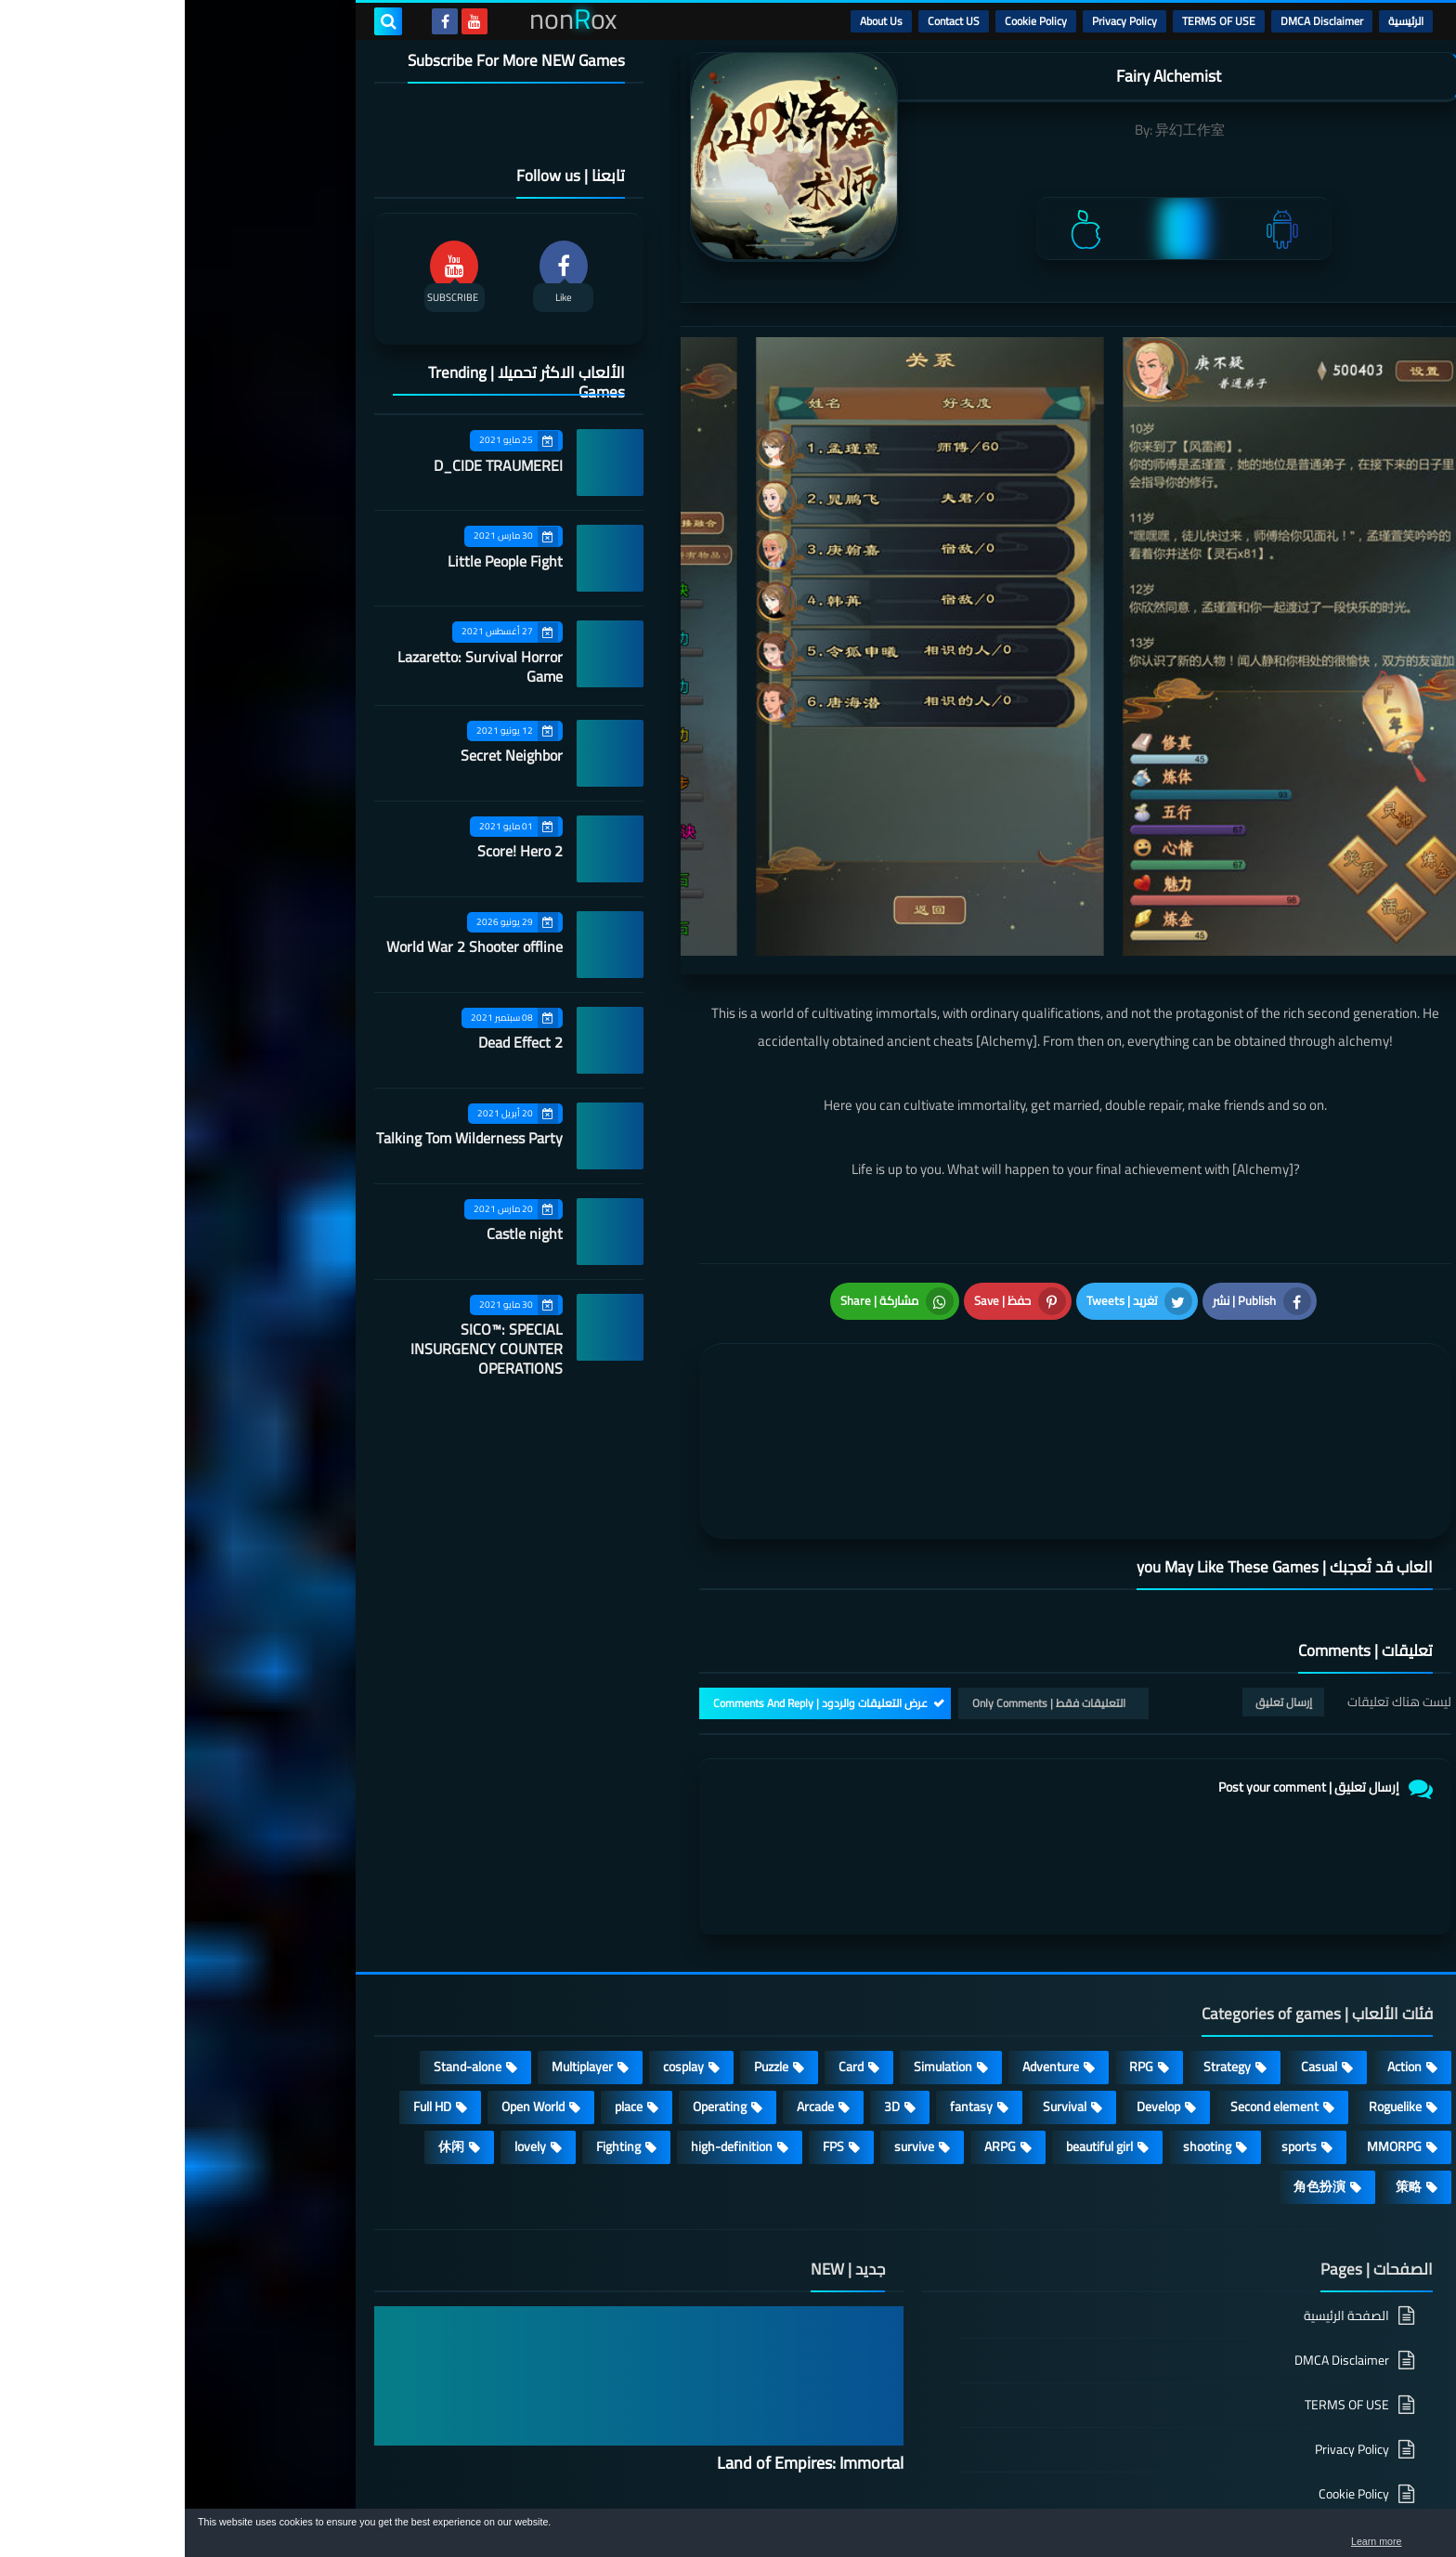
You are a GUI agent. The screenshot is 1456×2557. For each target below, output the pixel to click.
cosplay (498, 1921)
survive (729, 2001)
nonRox (1127, 2499)
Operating (535, 1961)
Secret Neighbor (327, 755)
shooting (1022, 2001)
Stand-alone (283, 1921)
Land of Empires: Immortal (625, 2317)
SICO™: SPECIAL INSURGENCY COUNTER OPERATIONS (302, 1348)
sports (1114, 2001)
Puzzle (586, 1921)
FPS (648, 2001)
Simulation (758, 1921)
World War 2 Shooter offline (290, 946)
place (444, 1961)
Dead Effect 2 (335, 1042)
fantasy (786, 1961)
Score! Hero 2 (335, 851)
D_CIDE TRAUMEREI (313, 465)
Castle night (340, 1233)
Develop (973, 1961)
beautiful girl (914, 2001)
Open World (348, 1961)
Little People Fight (320, 561)
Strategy (1042, 1921)
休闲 (267, 2001)
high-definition (547, 2001)
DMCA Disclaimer (1137, 21)
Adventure (866, 1921)
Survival (880, 1961)
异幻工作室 (1005, 129)
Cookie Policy (851, 21)
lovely (345, 2001)
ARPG (815, 2001)
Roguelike (1210, 1961)
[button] (1384, 2536)
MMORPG (1209, 2001)
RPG (956, 1921)
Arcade (630, 1961)
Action (1219, 1921)
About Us (696, 21)
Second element (1090, 1961)
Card (666, 1921)
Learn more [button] (1276, 2542)
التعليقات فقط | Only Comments (864, 1557)
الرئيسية (1221, 21)
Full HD (247, 1961)
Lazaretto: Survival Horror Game (295, 666)
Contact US (769, 21)
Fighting (433, 2001)
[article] (707, 1340)
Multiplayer (397, 1921)
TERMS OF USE (1034, 21)
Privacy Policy (939, 21)
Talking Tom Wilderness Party (284, 1138)
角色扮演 (1135, 2041)
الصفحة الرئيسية (1161, 2171)
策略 (1224, 2041)
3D (707, 1961)
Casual (1134, 1921)
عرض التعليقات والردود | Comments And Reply (635, 1557)
